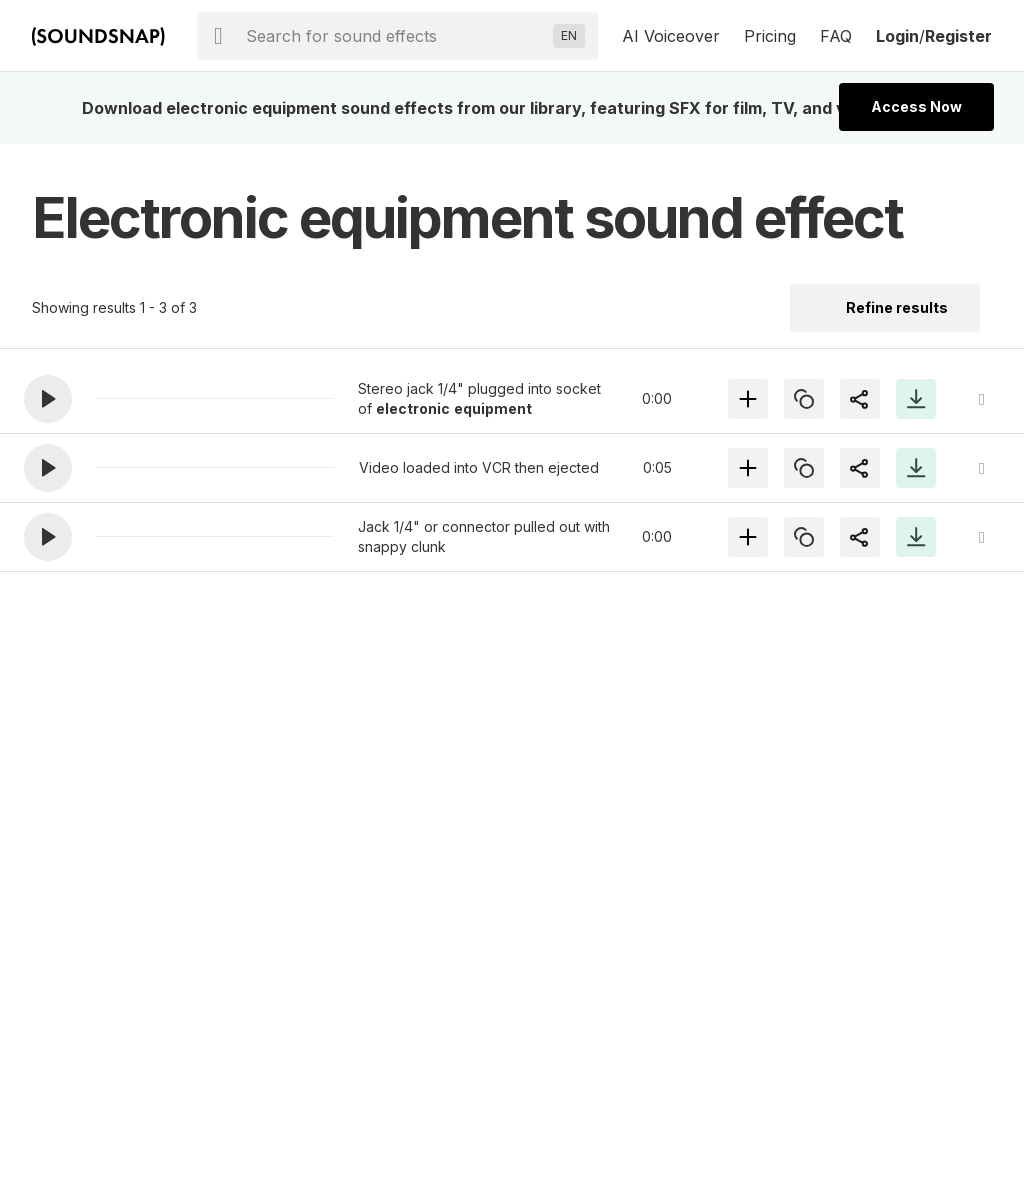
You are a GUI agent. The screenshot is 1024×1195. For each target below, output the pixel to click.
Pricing (770, 36)
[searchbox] (395, 36)
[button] (48, 399)
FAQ (836, 36)
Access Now (916, 106)
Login (897, 36)
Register (958, 36)
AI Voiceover (671, 36)
